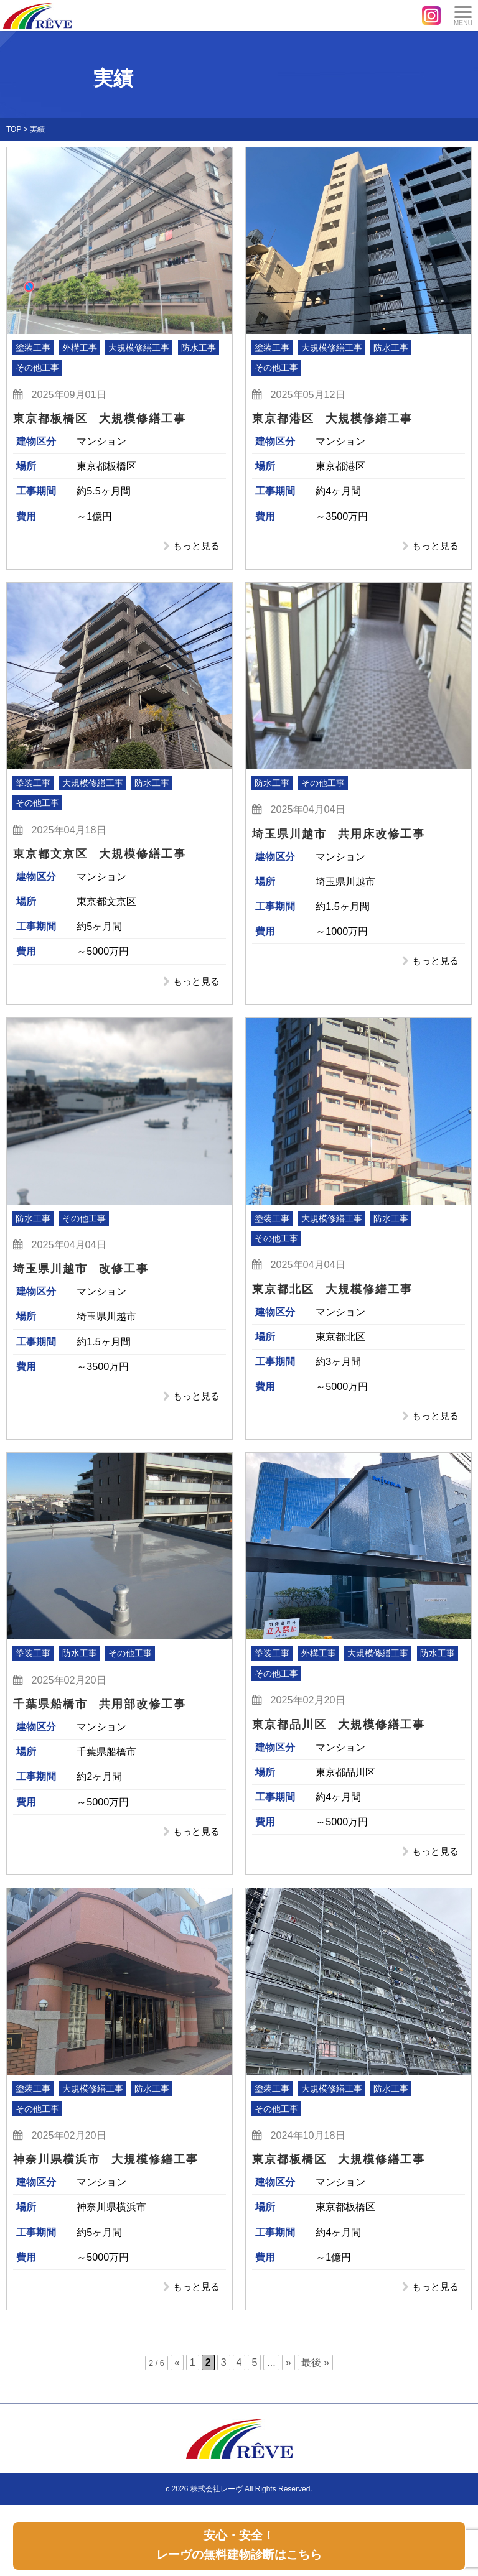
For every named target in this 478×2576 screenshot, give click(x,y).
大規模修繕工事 (139, 348)
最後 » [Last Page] (315, 2371)
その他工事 (37, 368)
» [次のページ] (288, 2371)
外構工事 (79, 348)
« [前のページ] (177, 2371)
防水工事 (198, 348)
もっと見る (192, 546)
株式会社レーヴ (216, 2497)
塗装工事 (33, 348)
